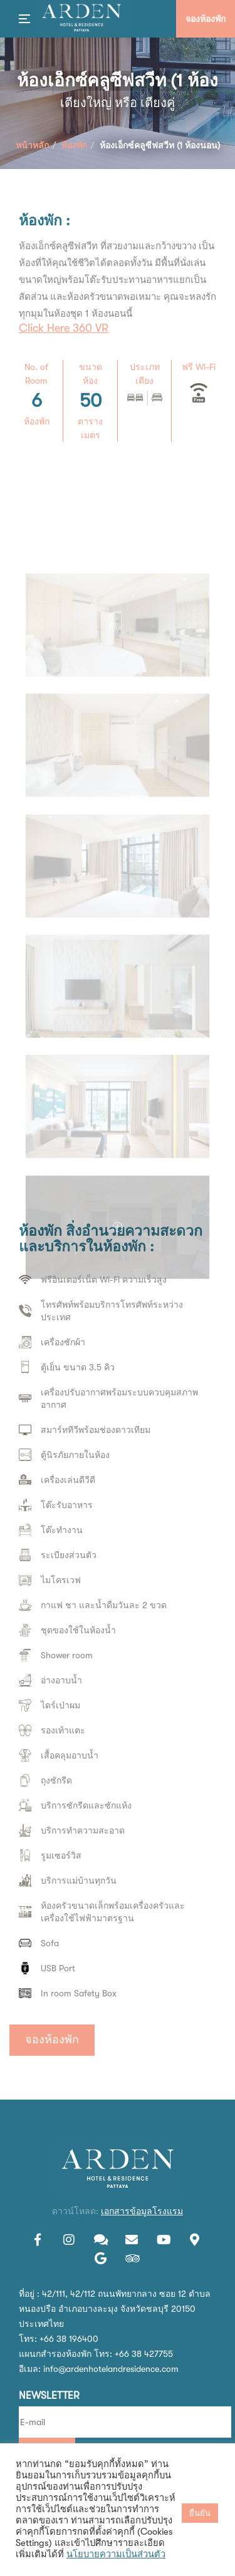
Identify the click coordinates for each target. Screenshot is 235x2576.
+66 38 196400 (68, 2339)
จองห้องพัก (52, 2039)
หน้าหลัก (32, 145)
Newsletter (49, 2395)
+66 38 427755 (144, 2354)
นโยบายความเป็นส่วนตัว (115, 2554)
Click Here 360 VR (63, 328)
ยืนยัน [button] (200, 2513)
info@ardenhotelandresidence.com (111, 2369)
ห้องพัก (74, 145)
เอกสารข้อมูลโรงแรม (142, 2211)
